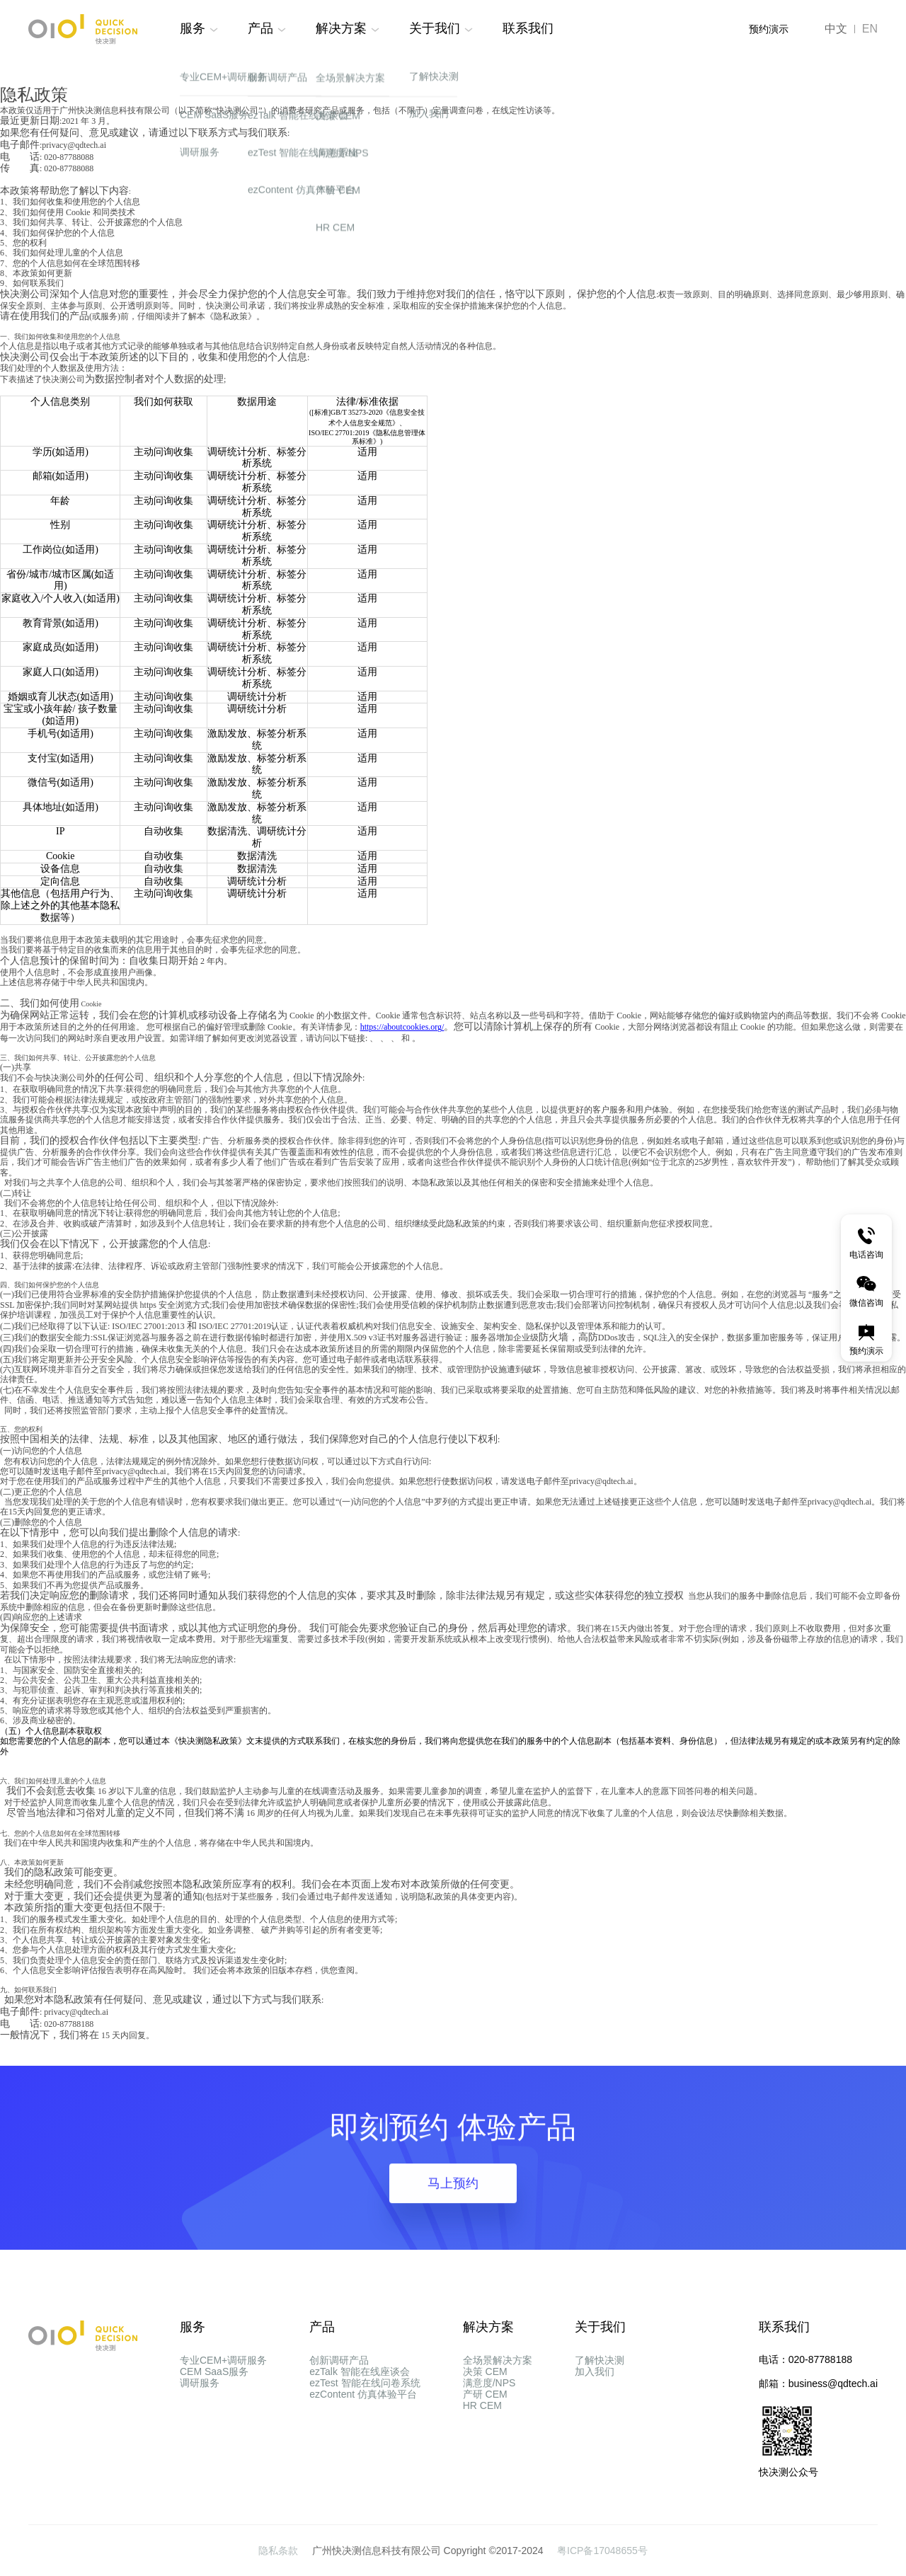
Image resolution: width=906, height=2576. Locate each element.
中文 (836, 29)
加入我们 (594, 2385)
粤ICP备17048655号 (602, 2550)
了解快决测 (599, 2360)
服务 (192, 28)
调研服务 (199, 2411)
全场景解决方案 (497, 2360)
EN (870, 29)
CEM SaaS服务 (214, 2385)
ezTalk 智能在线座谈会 (359, 2385)
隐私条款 (279, 2550)
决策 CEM (485, 2385)
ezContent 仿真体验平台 (363, 2436)
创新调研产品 (339, 2360)
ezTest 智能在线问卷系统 (364, 2411)
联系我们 (528, 28)
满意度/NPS (489, 2411)
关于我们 (434, 28)
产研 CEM (485, 2436)
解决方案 (341, 28)
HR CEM (482, 2462)
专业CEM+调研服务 (223, 2360)
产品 (260, 28)
